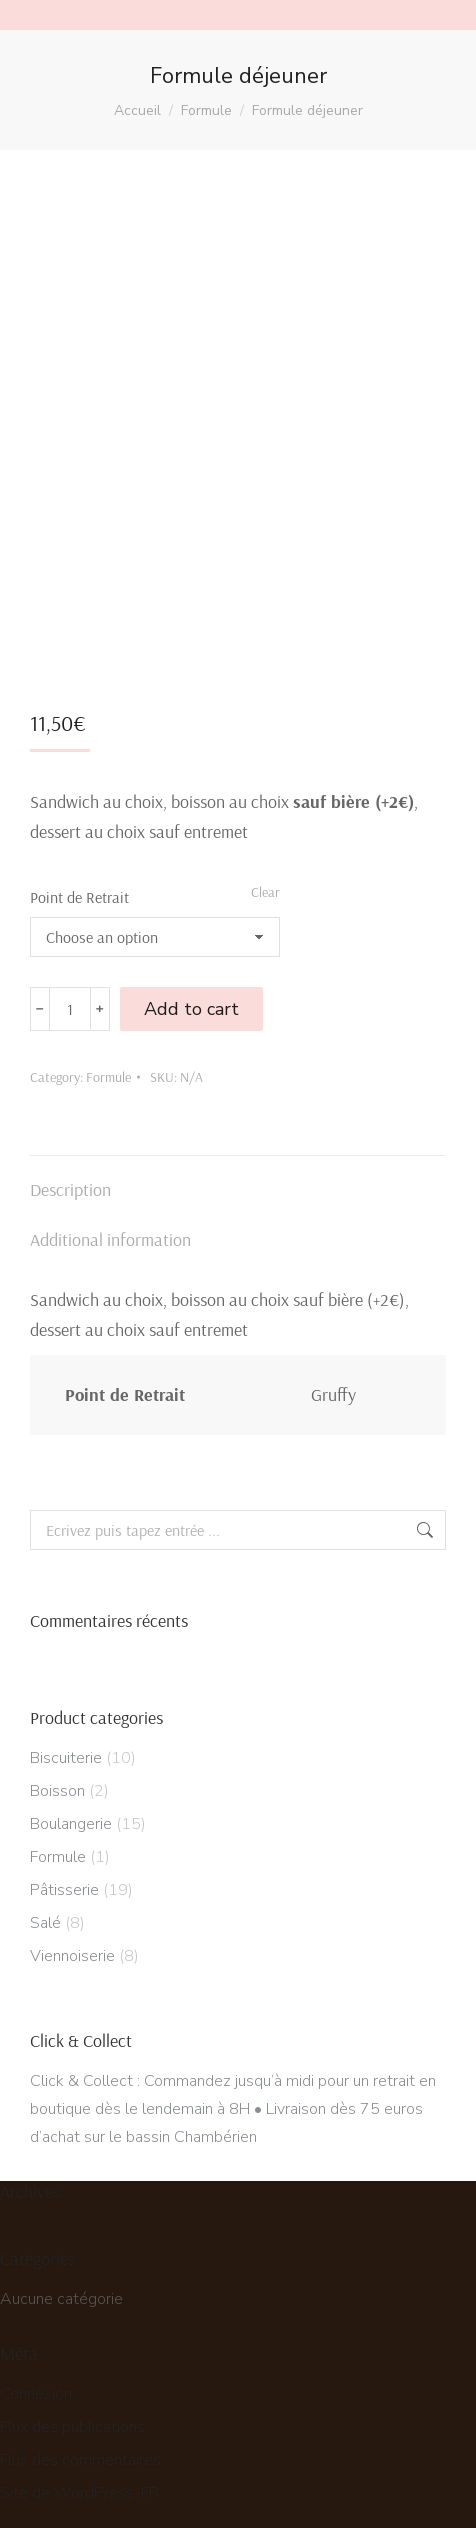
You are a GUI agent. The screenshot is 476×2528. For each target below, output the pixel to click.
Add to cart (191, 1000)
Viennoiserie (72, 1947)
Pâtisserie (64, 1881)
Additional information (110, 1230)
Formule (108, 1068)
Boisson (57, 1782)
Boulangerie (71, 1815)
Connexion (36, 2385)
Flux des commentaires (80, 2451)
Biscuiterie (66, 1749)
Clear (265, 883)
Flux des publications (72, 2418)
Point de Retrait (79, 888)
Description (70, 1180)
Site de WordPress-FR (79, 2484)
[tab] (238, 1171)
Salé (45, 1914)
